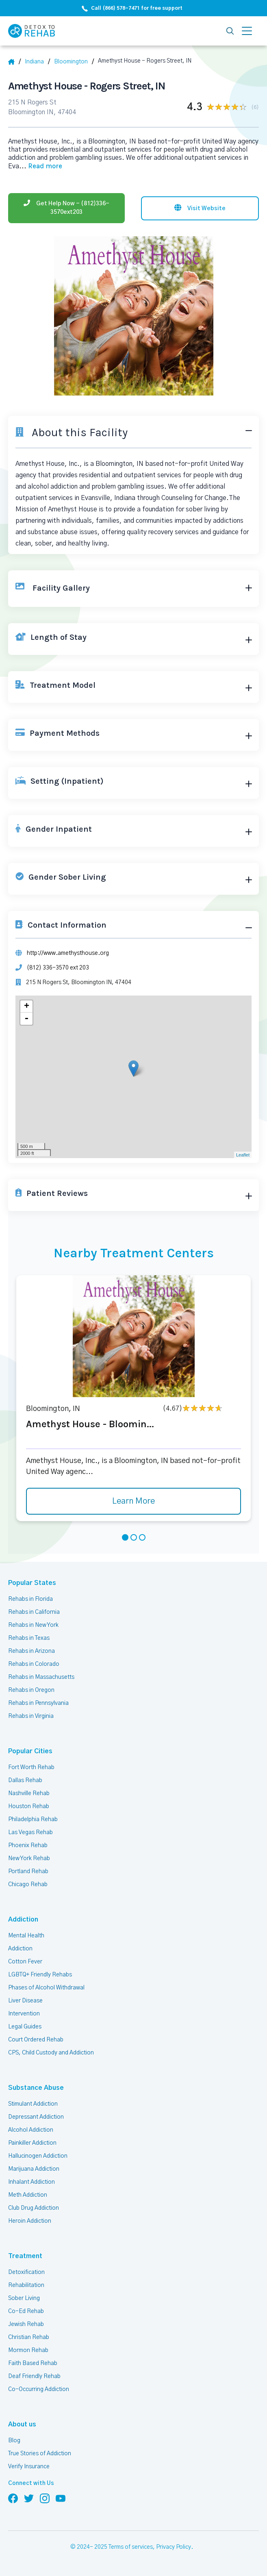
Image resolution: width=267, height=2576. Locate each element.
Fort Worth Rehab (31, 1767)
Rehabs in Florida (30, 1599)
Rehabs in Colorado (33, 1664)
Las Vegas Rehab (30, 1832)
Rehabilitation (26, 2285)
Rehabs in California (34, 1612)
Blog (14, 2440)
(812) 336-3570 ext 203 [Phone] (58, 968)
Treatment (25, 2256)
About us (22, 2424)
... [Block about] (40, 166)
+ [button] (26, 1006)
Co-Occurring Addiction (38, 2389)
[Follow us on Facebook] (13, 2498)
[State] (37, 62)
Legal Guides (24, 2027)
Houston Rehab (28, 1806)
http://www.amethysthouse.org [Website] (68, 953)
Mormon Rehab (28, 2350)
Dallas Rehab (25, 1780)
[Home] (14, 62)
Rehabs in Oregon (31, 1690)
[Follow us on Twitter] (29, 2498)
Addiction (23, 1919)
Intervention (24, 2014)
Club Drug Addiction (33, 2208)
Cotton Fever (25, 1962)
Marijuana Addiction (33, 2169)
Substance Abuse (36, 2088)
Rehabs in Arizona (31, 1651)
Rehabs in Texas (29, 1638)
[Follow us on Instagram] (45, 2498)
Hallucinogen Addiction (37, 2156)
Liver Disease (25, 2001)
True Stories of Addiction (39, 2453)
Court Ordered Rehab (35, 2040)
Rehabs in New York (33, 1625)
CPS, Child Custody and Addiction (51, 2053)
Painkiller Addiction (32, 2143)
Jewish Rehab (26, 2324)
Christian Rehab (28, 2337)
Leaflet (243, 1154)
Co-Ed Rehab (26, 2311)
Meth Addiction (27, 2195)
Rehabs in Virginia (31, 1716)
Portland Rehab (28, 1871)
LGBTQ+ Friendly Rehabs (40, 1975)
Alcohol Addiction (30, 2130)
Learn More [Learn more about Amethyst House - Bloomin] (133, 1501)
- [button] (26, 1019)
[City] (74, 62)
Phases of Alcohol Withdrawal (46, 1988)
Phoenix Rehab (28, 1845)
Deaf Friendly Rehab (34, 2376)
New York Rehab (29, 1858)
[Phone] (66, 208)
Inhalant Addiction (31, 2182)
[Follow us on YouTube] (60, 2498)
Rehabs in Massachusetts (41, 1677)
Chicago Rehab (28, 1884)
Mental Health (26, 1936)
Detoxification (26, 2272)
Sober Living (24, 2298)
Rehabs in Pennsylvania (38, 1703)
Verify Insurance (29, 2466)
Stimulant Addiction (33, 2104)
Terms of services (131, 2547)
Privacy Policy (173, 2547)
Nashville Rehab (29, 1793)
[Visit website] (200, 208)
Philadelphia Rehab (33, 1819)
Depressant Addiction (36, 2117)
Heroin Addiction (29, 2221)
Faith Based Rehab (32, 2363)
